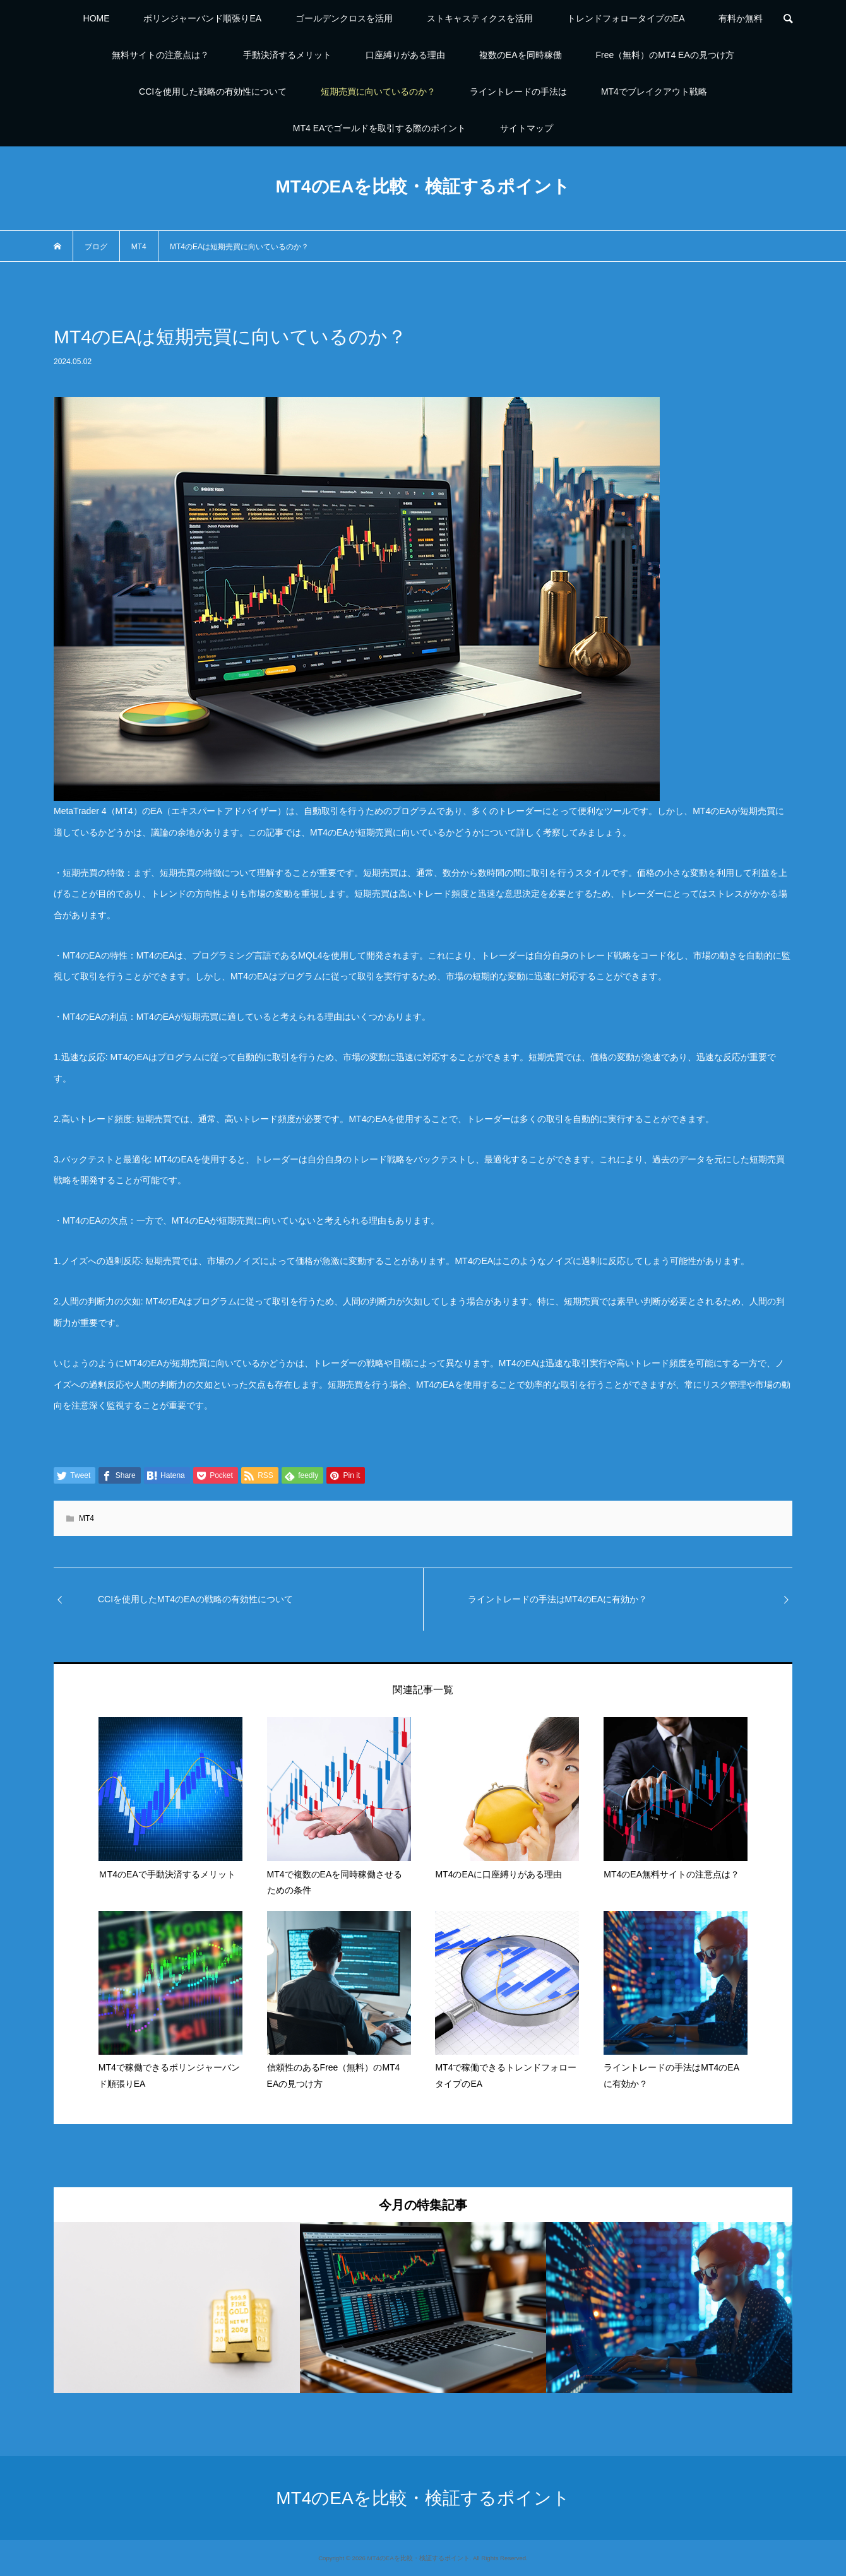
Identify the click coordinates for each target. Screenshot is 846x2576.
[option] (177, 2307)
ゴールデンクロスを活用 (344, 18)
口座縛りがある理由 (405, 55)
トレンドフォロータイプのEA (626, 18)
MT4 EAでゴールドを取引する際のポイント (380, 128)
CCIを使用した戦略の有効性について (213, 91)
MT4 (86, 1518)
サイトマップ (526, 128)
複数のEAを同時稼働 (520, 55)
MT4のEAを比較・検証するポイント (423, 186)
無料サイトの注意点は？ (160, 55)
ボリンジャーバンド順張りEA (202, 18)
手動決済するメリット (287, 55)
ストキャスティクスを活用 (480, 18)
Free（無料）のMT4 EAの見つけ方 (664, 55)
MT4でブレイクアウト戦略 (654, 91)
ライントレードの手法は (518, 91)
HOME (96, 18)
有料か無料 (740, 18)
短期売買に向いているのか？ (378, 91)
